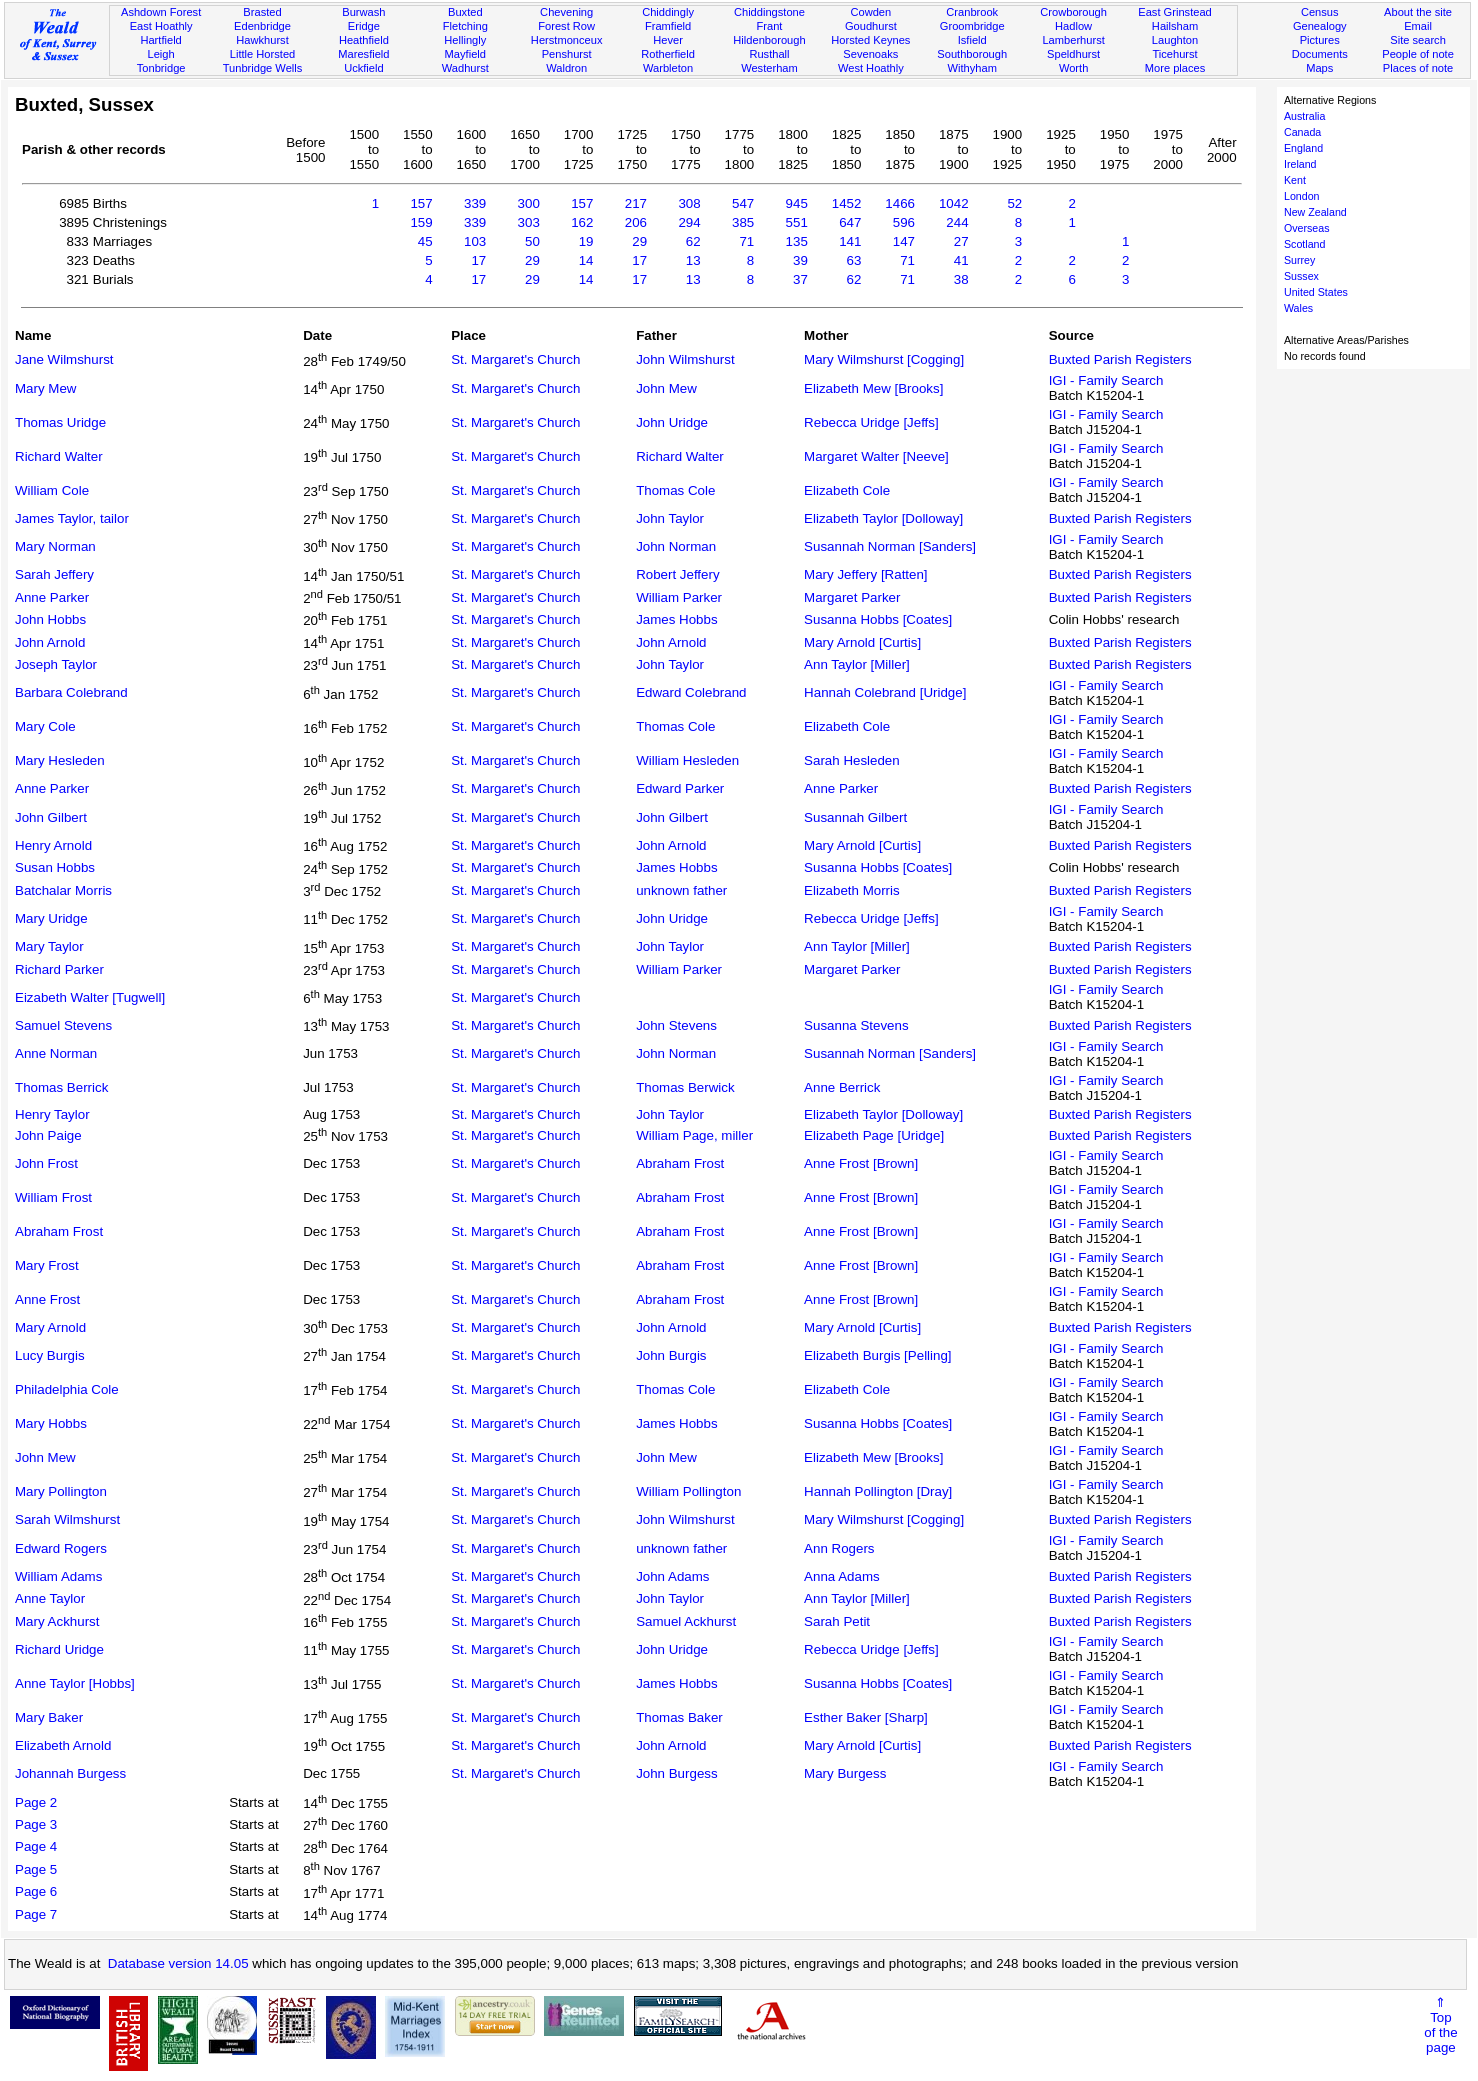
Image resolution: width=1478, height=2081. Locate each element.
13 (693, 260)
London (1302, 196)
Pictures (1320, 40)
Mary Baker (49, 1717)
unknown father (681, 890)
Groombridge (972, 26)
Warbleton (668, 68)
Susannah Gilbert (855, 817)
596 (904, 222)
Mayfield (465, 54)
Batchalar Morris (63, 890)
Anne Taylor (50, 1598)
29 (639, 241)
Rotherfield (668, 54)
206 (636, 222)
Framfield (668, 26)
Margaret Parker (852, 597)
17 (478, 260)
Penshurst (567, 54)
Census (1320, 12)
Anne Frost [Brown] (861, 1163)
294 (689, 222)
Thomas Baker (679, 1717)
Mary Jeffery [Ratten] (865, 574)
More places (1175, 68)
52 (1014, 203)
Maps (1319, 68)
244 (957, 222)
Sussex (1301, 276)
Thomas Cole (675, 490)
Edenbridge (262, 26)
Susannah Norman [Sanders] (890, 546)
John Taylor (670, 518)
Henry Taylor (52, 1114)
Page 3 (36, 1824)
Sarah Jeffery (54, 574)
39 (800, 260)
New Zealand (1315, 212)
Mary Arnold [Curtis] (862, 642)
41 (961, 260)
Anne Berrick (842, 1087)
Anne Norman (56, 1053)
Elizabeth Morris (852, 890)
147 (904, 241)
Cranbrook (972, 12)
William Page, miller (694, 1135)
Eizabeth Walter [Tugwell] (90, 997)
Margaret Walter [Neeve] (876, 456)
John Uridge (672, 422)
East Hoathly (161, 26)
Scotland (1304, 244)
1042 (954, 203)
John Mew (666, 388)
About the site (1418, 12)
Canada (1302, 132)
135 (797, 241)
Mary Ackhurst (57, 1621)
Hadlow (1073, 26)
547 (743, 203)
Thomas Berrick (61, 1087)
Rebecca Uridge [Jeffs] (871, 422)
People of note (1418, 54)
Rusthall (769, 54)
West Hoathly (871, 68)
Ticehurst (1174, 54)
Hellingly (465, 40)
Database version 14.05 (178, 1963)
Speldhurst (1073, 54)
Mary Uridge (51, 918)
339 (475, 203)
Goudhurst (871, 26)
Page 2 (36, 1802)
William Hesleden (687, 760)
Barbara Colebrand (71, 692)
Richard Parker (59, 969)
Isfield (972, 40)
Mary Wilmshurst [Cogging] (884, 359)
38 (961, 279)
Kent (1295, 180)
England (1303, 148)
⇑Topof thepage (1440, 2025)
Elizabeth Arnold (63, 1745)
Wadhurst (465, 68)
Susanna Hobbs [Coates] (878, 619)
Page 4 (36, 1846)
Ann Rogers (839, 1548)
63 (854, 260)
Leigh (161, 54)
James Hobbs (677, 619)
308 (689, 203)
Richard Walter (59, 456)
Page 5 (36, 1869)
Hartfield (160, 40)
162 (582, 222)
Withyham (972, 68)
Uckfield (364, 68)
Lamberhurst (1073, 40)
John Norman (676, 546)
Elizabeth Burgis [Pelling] (877, 1355)
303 (529, 222)
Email (1418, 26)
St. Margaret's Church (515, 359)
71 (746, 241)
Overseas (1307, 228)
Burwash (363, 12)
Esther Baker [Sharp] (866, 1717)
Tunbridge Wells (263, 68)
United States (1316, 292)
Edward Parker (680, 788)
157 (421, 203)
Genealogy (1320, 26)
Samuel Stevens (63, 1025)
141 (850, 241)
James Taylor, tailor (72, 518)
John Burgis (671, 1355)
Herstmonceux (567, 40)
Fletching (465, 26)
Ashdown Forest (161, 12)
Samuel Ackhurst (686, 1621)
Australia (1304, 116)
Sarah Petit (837, 1621)
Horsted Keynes (870, 40)
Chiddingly (668, 12)
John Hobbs (50, 619)
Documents (1320, 54)
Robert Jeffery (677, 574)
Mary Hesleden (60, 760)
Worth (1073, 68)
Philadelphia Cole (67, 1389)
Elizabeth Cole (847, 490)
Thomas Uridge (60, 422)
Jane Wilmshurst (64, 359)
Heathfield (364, 40)
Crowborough (1073, 12)
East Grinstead (1174, 12)
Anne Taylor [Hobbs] (75, 1683)
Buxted (465, 12)
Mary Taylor (49, 946)
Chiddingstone (769, 12)
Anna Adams (842, 1576)
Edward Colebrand (691, 692)
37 (800, 279)
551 (797, 222)
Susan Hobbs (55, 867)
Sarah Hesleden (852, 760)
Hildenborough (769, 40)
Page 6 (36, 1891)
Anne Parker (52, 597)
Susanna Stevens (856, 1025)
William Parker (679, 597)
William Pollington (688, 1491)
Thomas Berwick (685, 1087)
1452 (847, 203)
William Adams (58, 1576)
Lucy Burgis (50, 1355)
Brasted (262, 12)
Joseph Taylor (56, 664)
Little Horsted (262, 54)
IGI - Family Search (1106, 380)
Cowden (870, 12)
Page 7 (36, 1914)
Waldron (566, 68)
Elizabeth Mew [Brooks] (873, 388)
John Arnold (50, 642)
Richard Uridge (59, 1649)
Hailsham (1175, 26)
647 (850, 222)
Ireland (1300, 164)
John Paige (48, 1135)
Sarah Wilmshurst (67, 1519)
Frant (769, 26)
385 (743, 222)
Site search (1418, 40)
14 (586, 260)
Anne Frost (47, 1299)
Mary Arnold (50, 1327)
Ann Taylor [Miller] (857, 664)
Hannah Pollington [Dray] (878, 1491)
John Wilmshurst (685, 359)
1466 (900, 203)
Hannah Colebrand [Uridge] (885, 692)
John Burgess (677, 1773)
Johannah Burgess (70, 1773)
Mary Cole (45, 726)
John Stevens (676, 1025)
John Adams (672, 1576)
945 (797, 203)
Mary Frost (47, 1265)
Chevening (566, 12)
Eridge (364, 26)
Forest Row (566, 26)
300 (529, 203)
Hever (668, 40)
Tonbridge (161, 68)
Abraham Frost (680, 1163)
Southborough (972, 54)
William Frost (53, 1197)
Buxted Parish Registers (1120, 359)
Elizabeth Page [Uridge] (874, 1135)
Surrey (1299, 260)
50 (532, 241)
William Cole (52, 490)
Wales (1298, 308)
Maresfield (363, 54)
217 (636, 203)
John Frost (46, 1163)
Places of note (1418, 68)
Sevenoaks (870, 54)
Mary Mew (45, 388)
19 (586, 241)
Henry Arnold (53, 845)
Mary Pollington (61, 1491)
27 (961, 241)
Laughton (1175, 40)
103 (475, 241)
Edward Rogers (61, 1548)
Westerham (769, 68)
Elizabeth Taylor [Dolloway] (883, 518)
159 (421, 222)
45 (425, 241)
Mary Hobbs (51, 1423)
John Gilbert (51, 817)
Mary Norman (55, 546)
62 (693, 241)
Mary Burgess (845, 1773)
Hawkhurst (262, 40)
